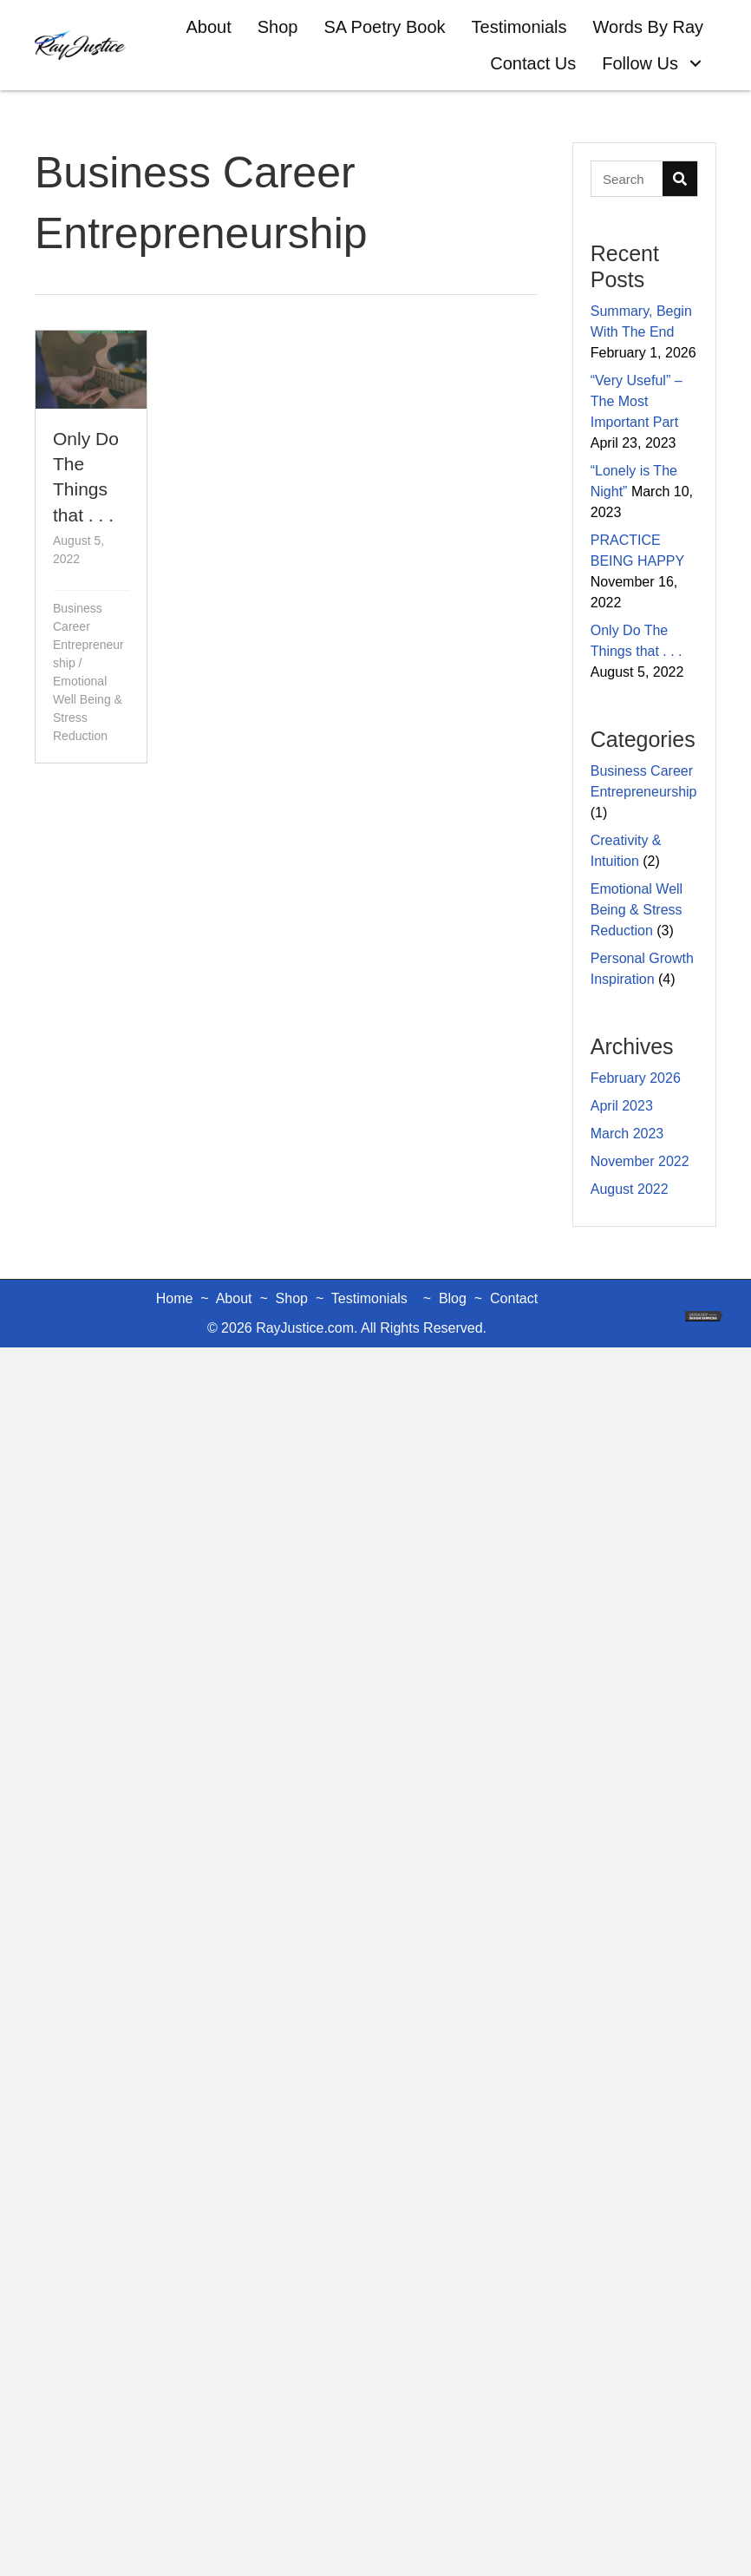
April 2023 (622, 1105)
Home (174, 1298)
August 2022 (630, 1189)
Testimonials (369, 1298)
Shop (292, 1298)
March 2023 (627, 1133)
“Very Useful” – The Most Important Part (636, 401)
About (234, 1298)
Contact (514, 1298)
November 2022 (640, 1161)
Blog (453, 1298)
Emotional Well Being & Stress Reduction (636, 910)
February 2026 (636, 1078)
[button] (695, 63)
